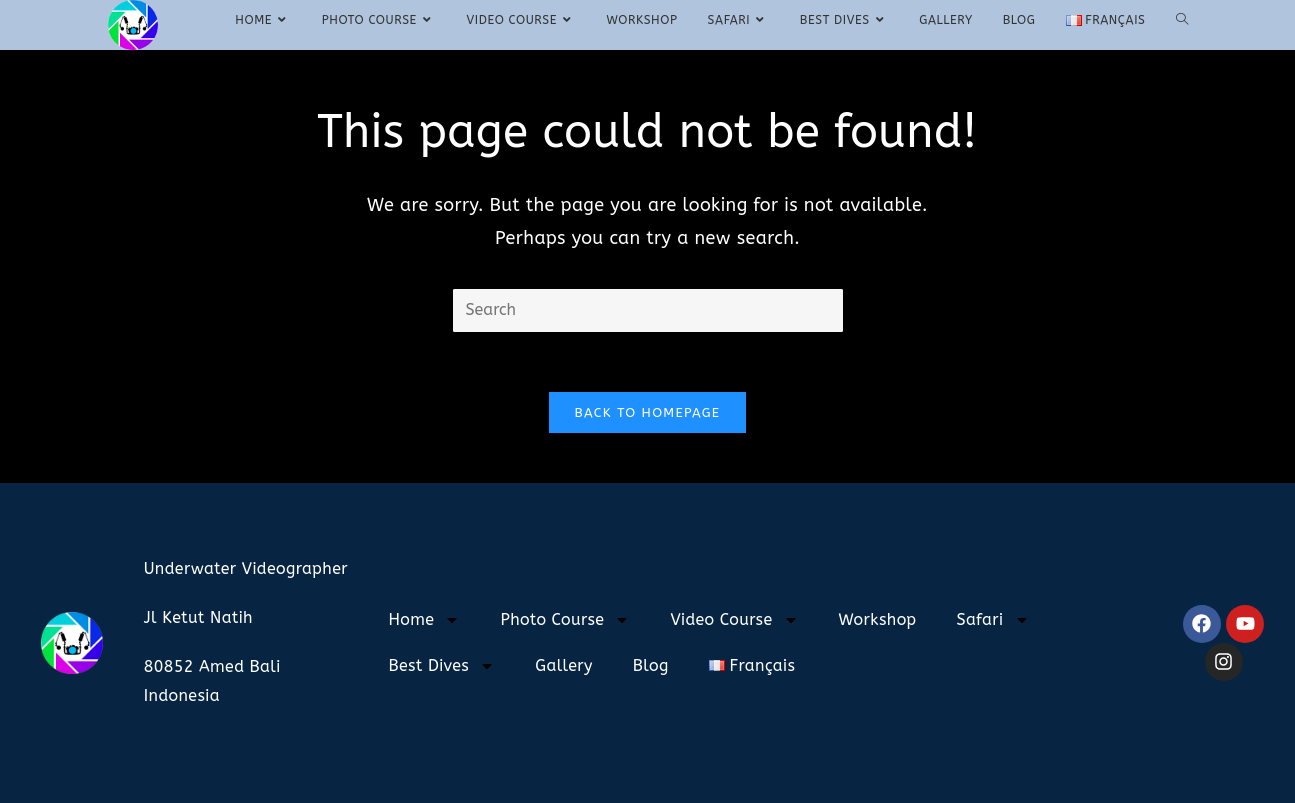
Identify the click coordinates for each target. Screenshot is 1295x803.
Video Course (734, 620)
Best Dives (441, 666)
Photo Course (565, 620)
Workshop (878, 619)
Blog (651, 665)
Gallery (564, 665)
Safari (993, 620)
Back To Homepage (648, 412)
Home (424, 620)
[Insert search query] (648, 310)
